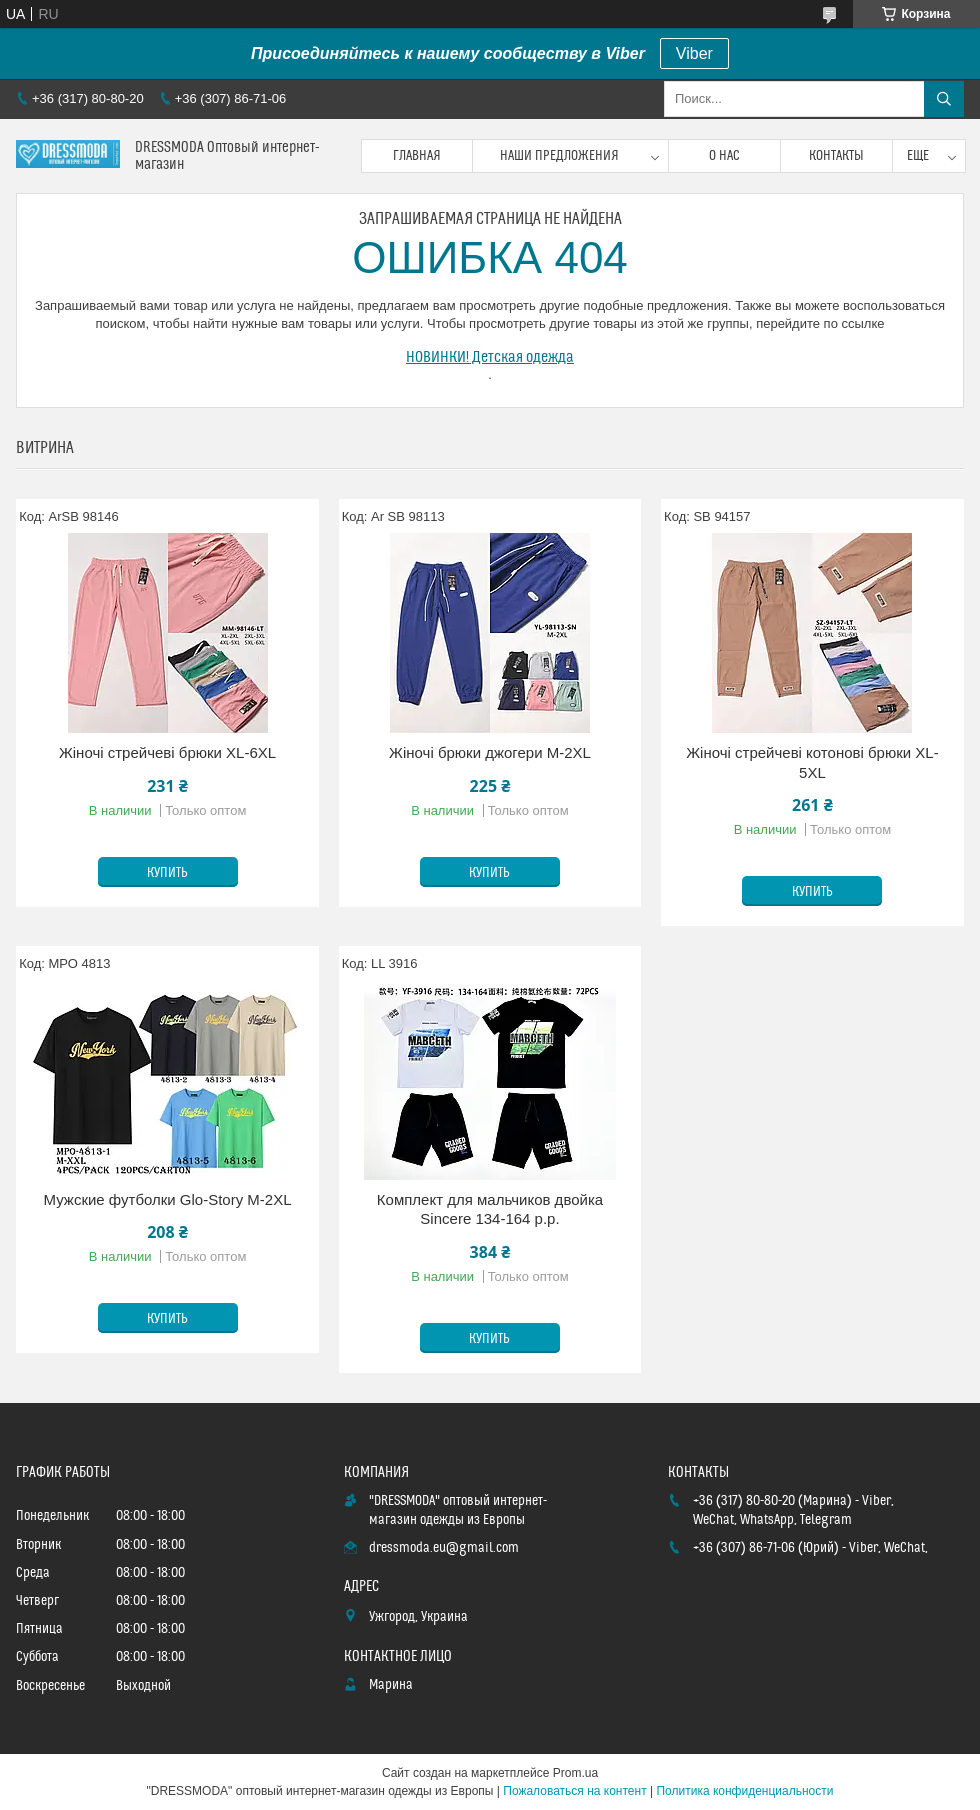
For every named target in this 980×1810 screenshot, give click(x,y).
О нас (724, 156)
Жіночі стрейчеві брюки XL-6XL (167, 752)
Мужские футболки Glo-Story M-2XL (168, 1199)
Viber (694, 53)
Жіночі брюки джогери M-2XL (490, 752)
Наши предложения (559, 156)
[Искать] (944, 99)
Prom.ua (575, 1773)
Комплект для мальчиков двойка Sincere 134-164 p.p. (490, 1209)
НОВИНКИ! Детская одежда (490, 357)
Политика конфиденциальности (744, 1791)
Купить (167, 873)
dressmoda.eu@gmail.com (444, 1548)
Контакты (836, 156)
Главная (417, 156)
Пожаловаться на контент (574, 1791)
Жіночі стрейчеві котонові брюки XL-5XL (812, 762)
